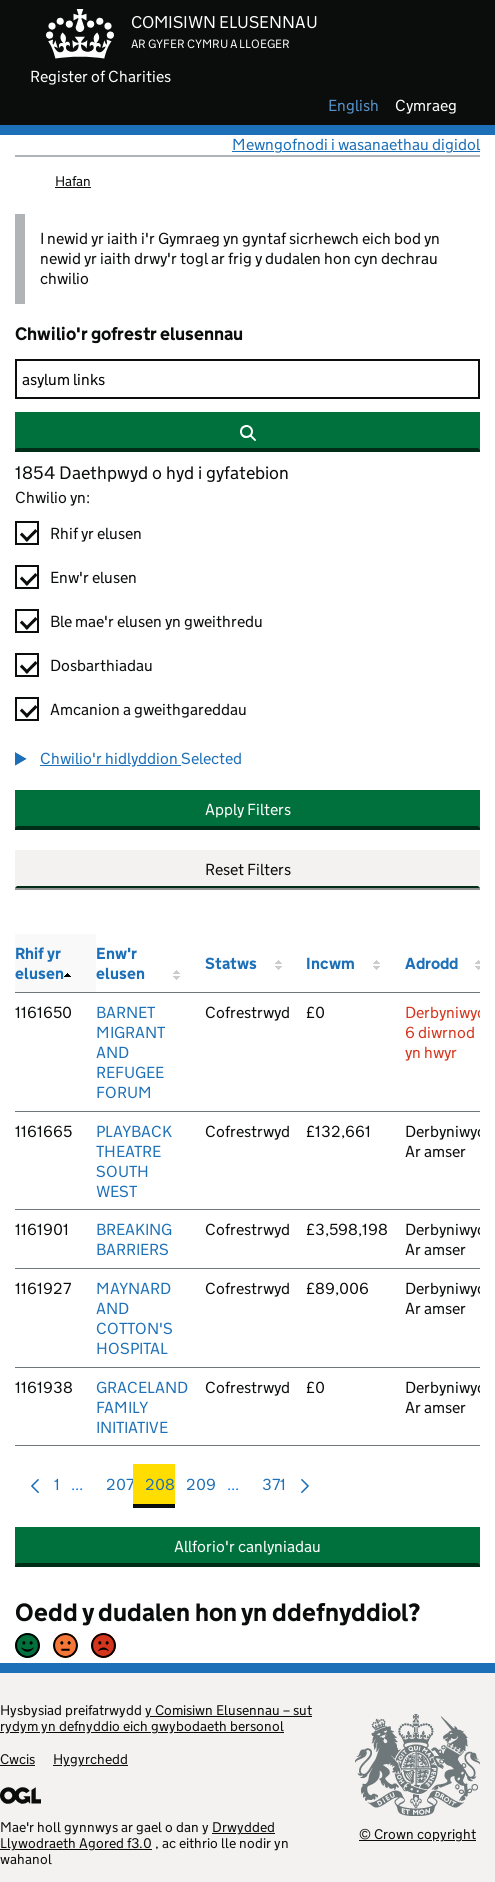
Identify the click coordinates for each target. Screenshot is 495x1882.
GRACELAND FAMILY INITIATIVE (142, 1407)
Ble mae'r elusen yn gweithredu (156, 621)
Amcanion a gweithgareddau (148, 709)
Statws (231, 963)
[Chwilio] (247, 379)
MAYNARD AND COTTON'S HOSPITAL (134, 1318)
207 (120, 1489)
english (353, 106)
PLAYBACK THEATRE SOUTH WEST (134, 1161)
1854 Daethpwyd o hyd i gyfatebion (152, 473)
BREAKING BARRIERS (134, 1239)
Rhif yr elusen (96, 533)
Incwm (330, 963)
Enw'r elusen (93, 577)
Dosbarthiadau (101, 665)
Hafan (73, 181)
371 (274, 1489)
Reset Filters (248, 869)
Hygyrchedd (90, 1759)
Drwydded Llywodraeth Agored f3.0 (137, 1835)
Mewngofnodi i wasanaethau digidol (356, 144)
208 (160, 1489)
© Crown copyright (417, 1833)
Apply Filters (248, 809)
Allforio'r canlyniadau (247, 1546)
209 (201, 1489)
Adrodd (431, 963)
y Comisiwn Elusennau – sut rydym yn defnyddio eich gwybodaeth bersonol (156, 1718)
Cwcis (17, 1759)
